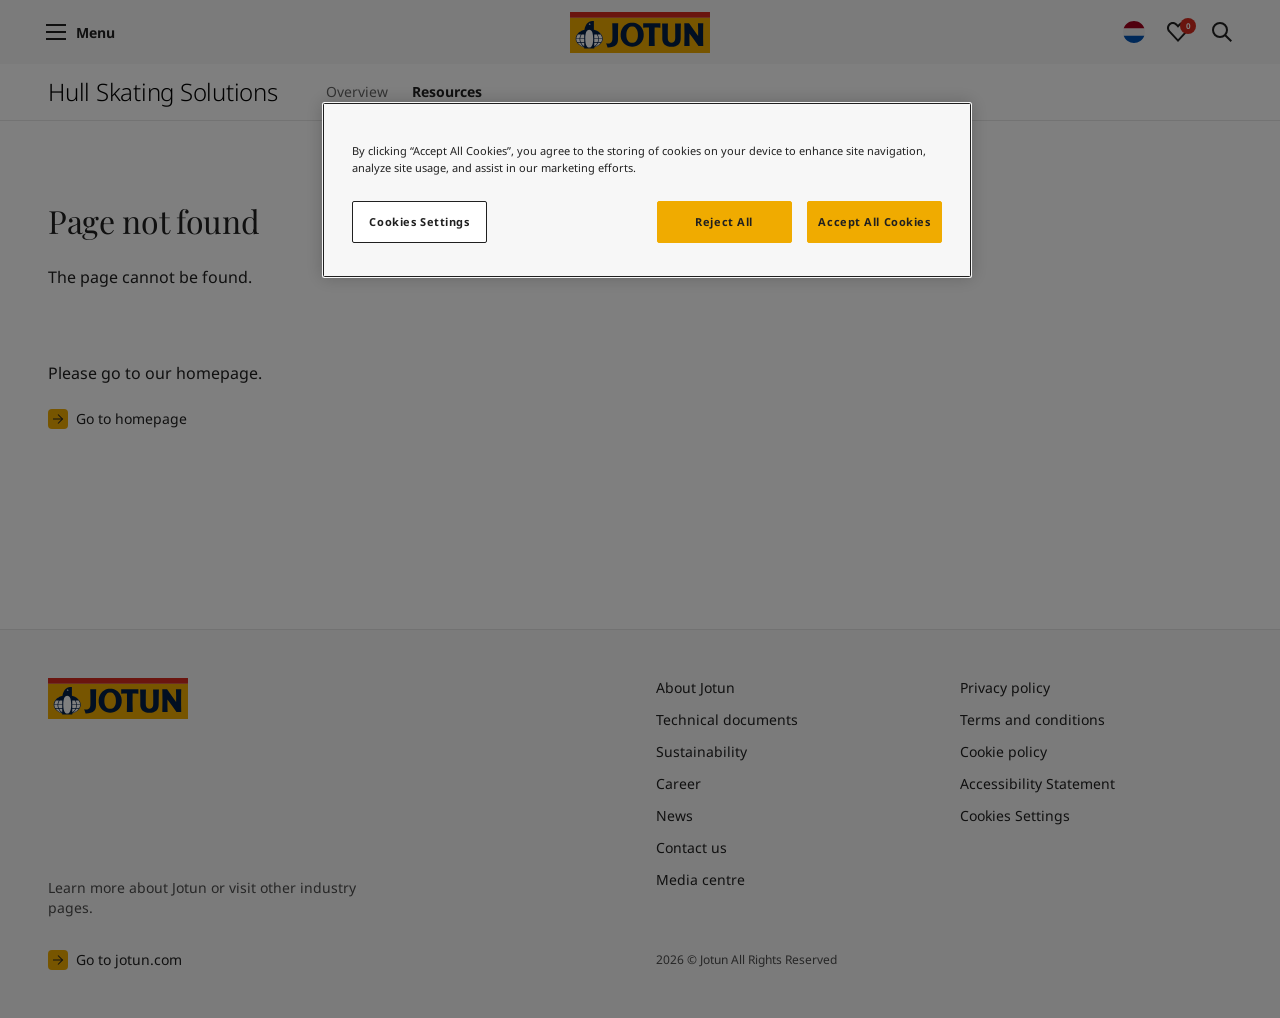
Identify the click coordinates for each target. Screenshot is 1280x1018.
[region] (647, 190)
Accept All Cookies (874, 221)
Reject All (724, 221)
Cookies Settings (419, 221)
